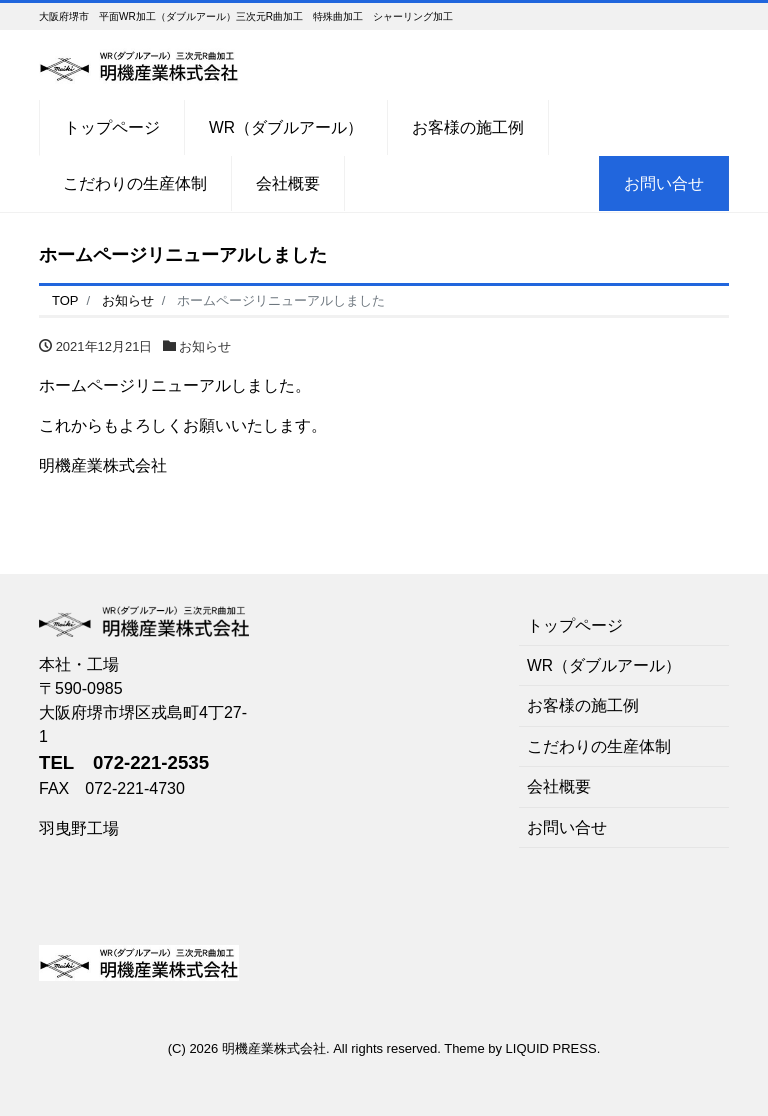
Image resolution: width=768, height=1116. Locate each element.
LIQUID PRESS (551, 1048)
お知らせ (205, 346)
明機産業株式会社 (274, 1048)
